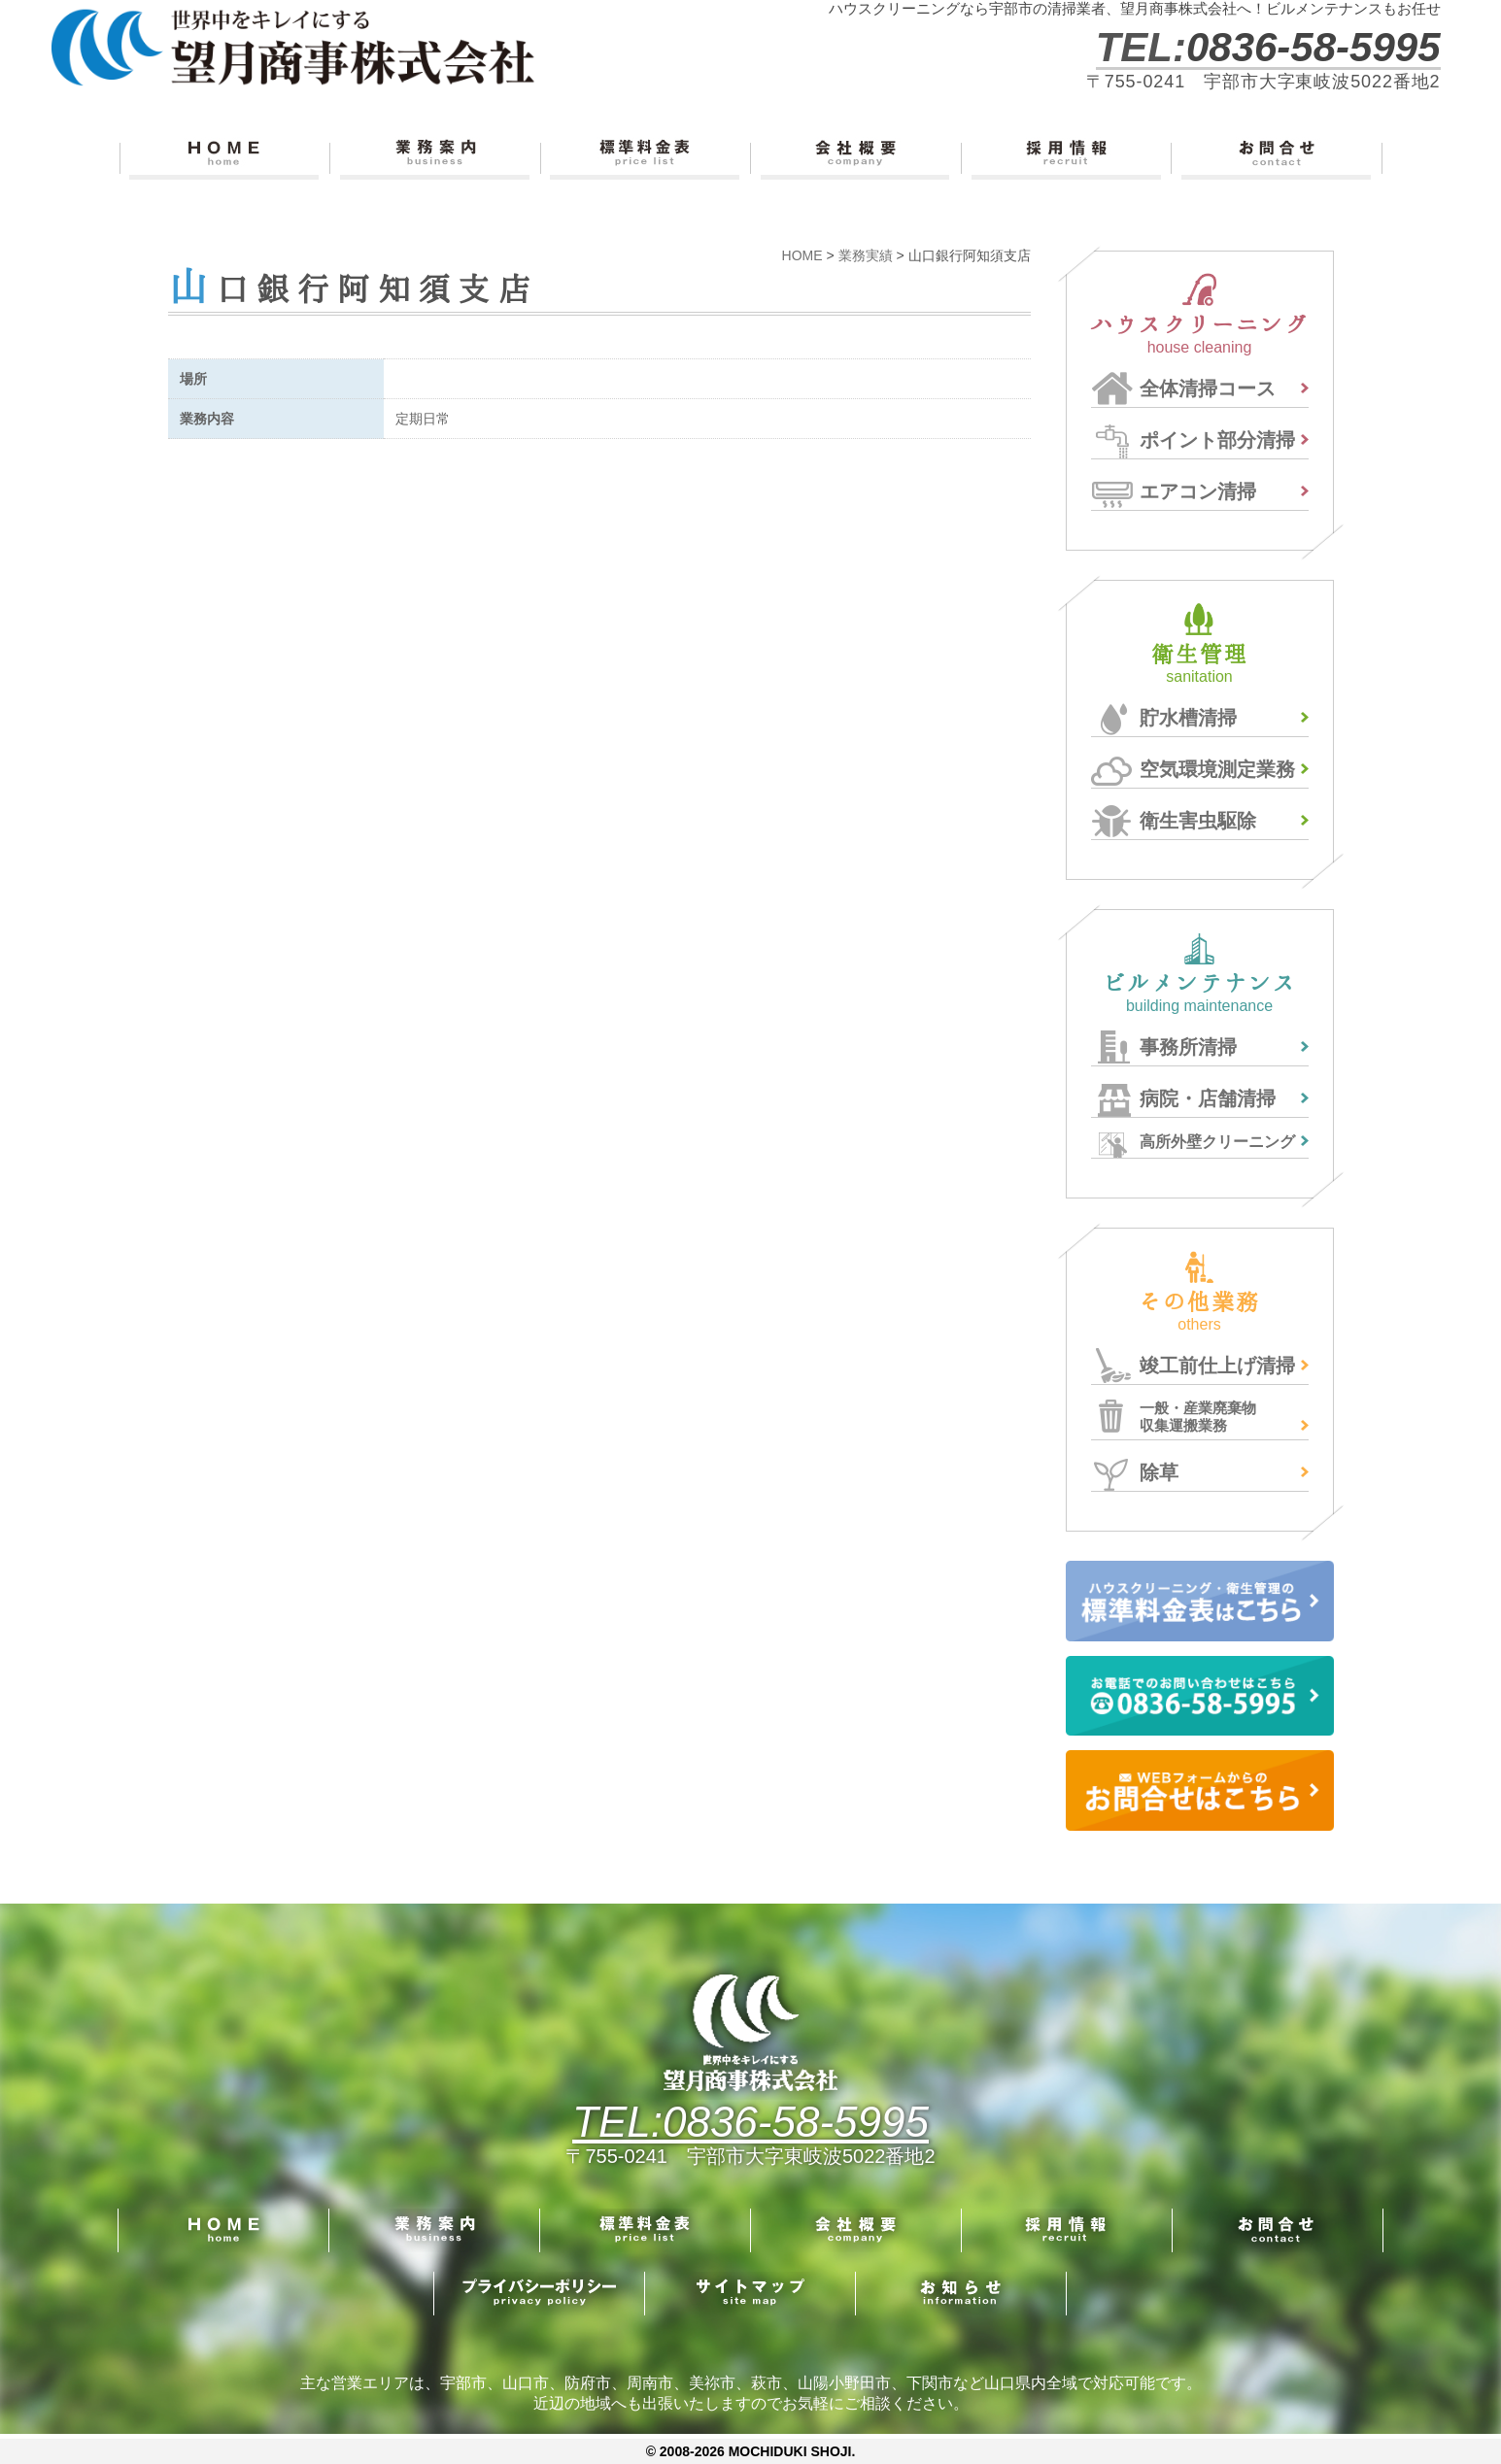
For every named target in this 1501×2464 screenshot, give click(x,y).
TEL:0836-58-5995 (750, 2121)
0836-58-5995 (1313, 47)
